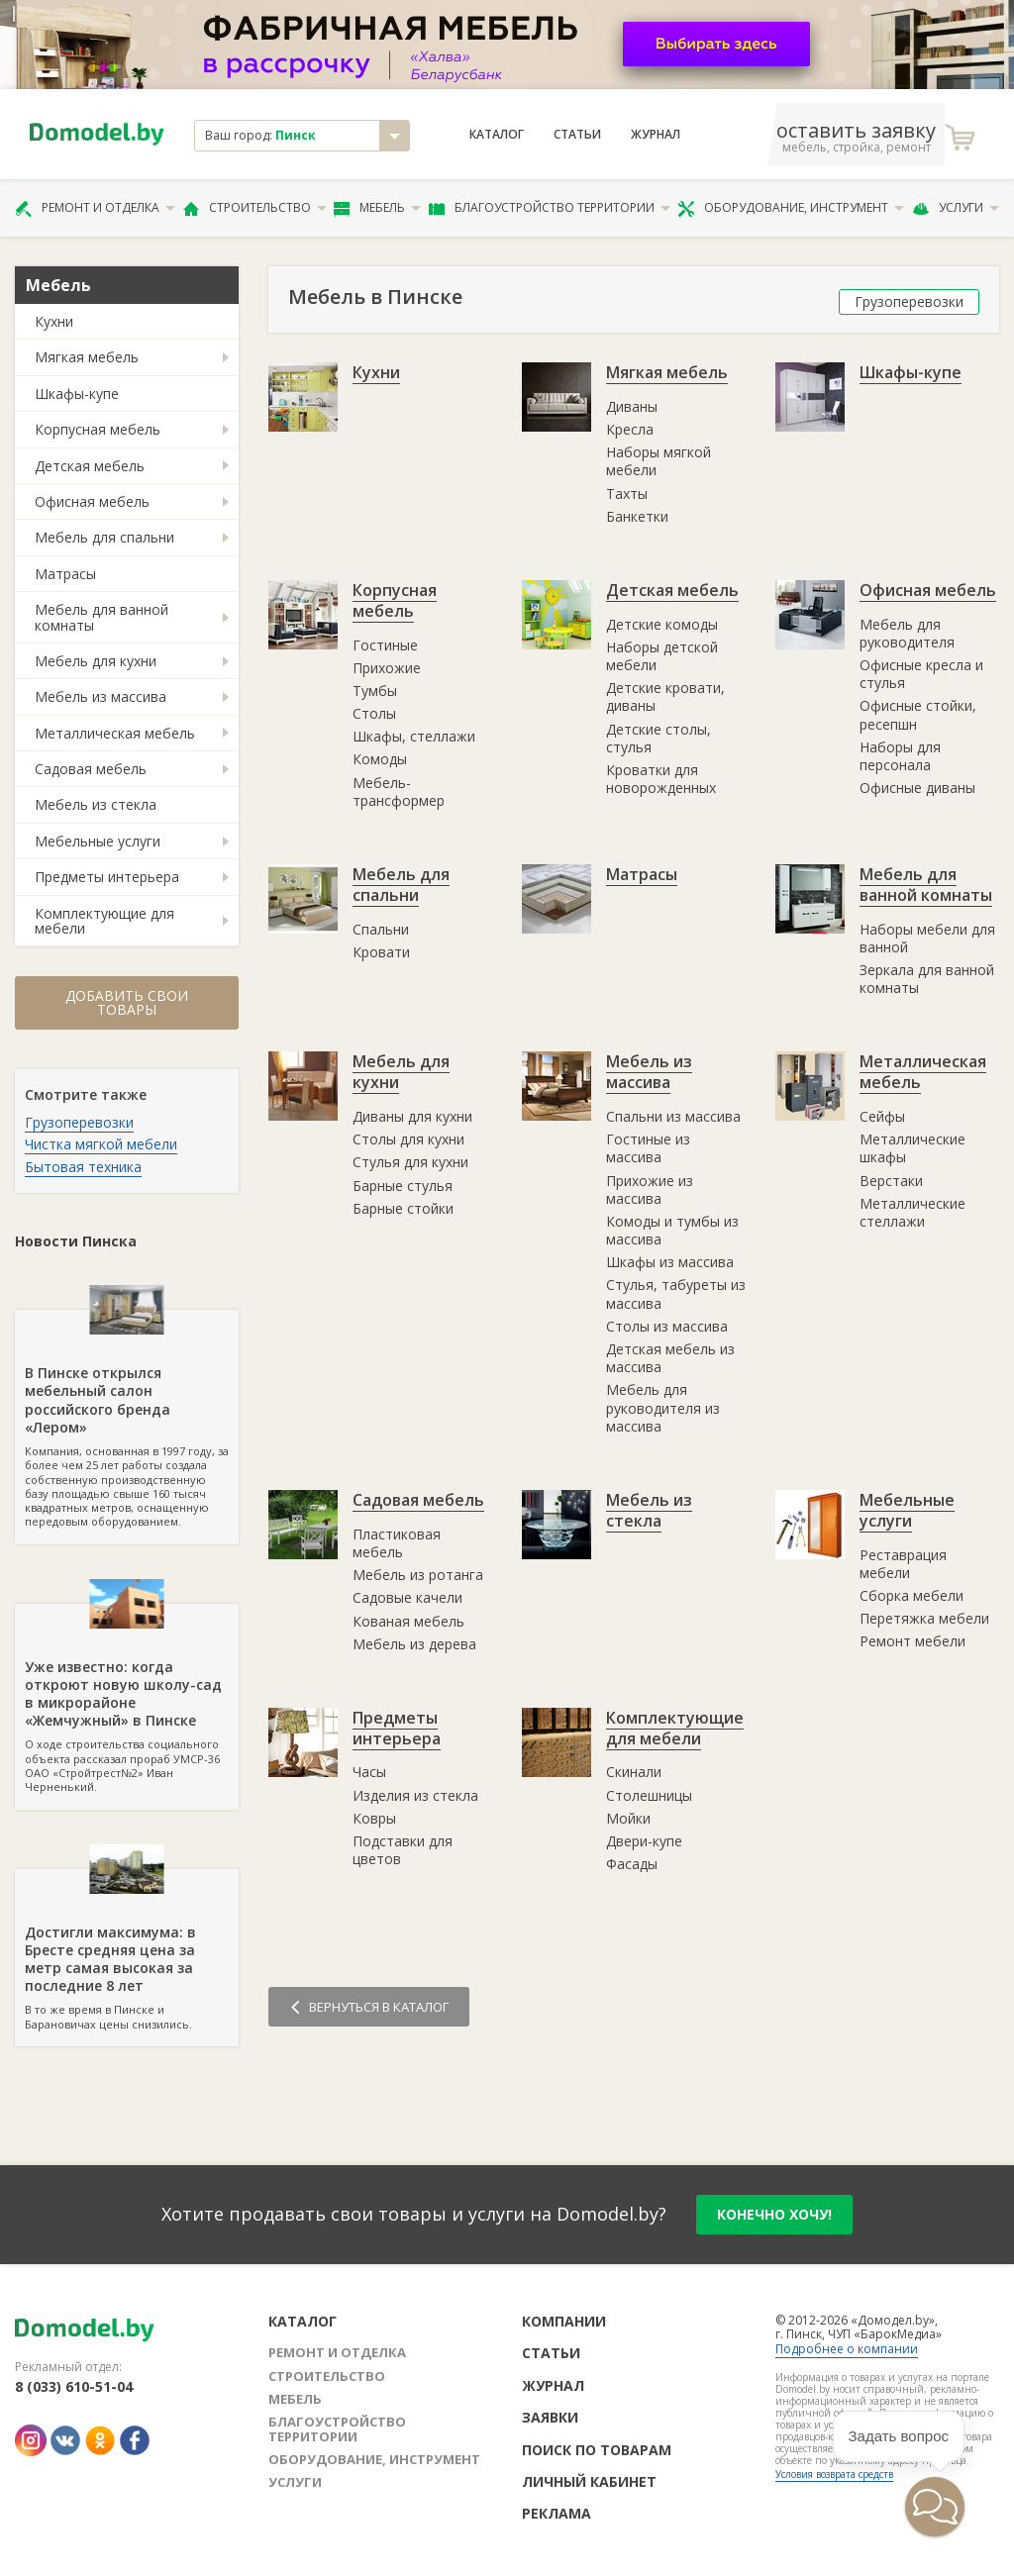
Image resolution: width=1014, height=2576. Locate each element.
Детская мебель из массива (670, 1357)
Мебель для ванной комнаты (101, 617)
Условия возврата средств (834, 2474)
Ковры (374, 1818)
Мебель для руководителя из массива (663, 1407)
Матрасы (65, 573)
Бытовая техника (83, 1166)
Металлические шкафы (912, 1148)
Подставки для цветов (403, 1850)
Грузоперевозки (79, 1122)
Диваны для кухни (412, 1116)
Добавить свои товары (126, 1002)
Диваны (632, 406)
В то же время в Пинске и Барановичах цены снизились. (127, 1950)
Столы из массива (667, 1326)
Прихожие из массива (649, 1189)
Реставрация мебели (903, 1563)
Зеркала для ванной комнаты (927, 978)
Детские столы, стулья (658, 738)
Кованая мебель (408, 1621)
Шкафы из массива (670, 1261)
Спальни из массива (673, 1116)
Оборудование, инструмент (790, 208)
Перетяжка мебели (924, 1618)
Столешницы (649, 1795)
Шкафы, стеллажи (414, 736)
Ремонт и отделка (95, 208)
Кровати (381, 951)
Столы (374, 713)
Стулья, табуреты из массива (676, 1293)
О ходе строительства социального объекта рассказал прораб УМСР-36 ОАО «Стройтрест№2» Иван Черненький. (127, 1699)
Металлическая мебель (115, 733)
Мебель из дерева (414, 1644)
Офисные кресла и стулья (921, 673)
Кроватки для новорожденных (661, 778)
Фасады (632, 1863)
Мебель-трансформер (399, 791)
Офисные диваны (917, 787)
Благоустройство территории (549, 208)
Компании (564, 2321)
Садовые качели (407, 1597)
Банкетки (637, 516)
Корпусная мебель (97, 429)
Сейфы (882, 1116)
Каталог (496, 135)
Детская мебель (90, 465)
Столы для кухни (408, 1139)
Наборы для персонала (900, 756)
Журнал (655, 135)
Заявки (550, 2417)
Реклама (556, 2513)
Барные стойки (403, 1208)
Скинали (633, 1771)
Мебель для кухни (95, 660)
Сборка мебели (911, 1595)
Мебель (377, 208)
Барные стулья (403, 1185)
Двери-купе (644, 1841)
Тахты (627, 493)
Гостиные (385, 645)
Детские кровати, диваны (665, 696)
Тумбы (375, 690)
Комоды (380, 758)
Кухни (54, 321)
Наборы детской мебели (662, 656)
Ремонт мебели (912, 1641)
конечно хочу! (774, 2214)
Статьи (577, 135)
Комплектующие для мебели (104, 921)
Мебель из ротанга (418, 1574)
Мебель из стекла (95, 804)
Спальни (381, 929)
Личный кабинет (589, 2481)
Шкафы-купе (77, 393)
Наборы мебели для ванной (927, 938)
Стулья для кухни (410, 1161)
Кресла (630, 429)
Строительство (255, 208)
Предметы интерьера (107, 876)
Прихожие (387, 667)
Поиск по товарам (596, 2449)
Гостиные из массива (648, 1148)
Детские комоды (662, 624)
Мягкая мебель (87, 356)
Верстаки (891, 1180)
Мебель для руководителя (907, 633)
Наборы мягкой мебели (658, 461)
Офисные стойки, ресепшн (918, 714)
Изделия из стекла (415, 1795)
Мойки (628, 1818)
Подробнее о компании (846, 2348)
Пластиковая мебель (397, 1543)
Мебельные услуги (97, 841)
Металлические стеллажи (912, 1212)
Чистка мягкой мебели (101, 1144)
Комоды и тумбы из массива (672, 1230)
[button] (934, 2506)
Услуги (955, 208)
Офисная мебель (92, 501)
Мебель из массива (100, 696)
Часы (369, 1771)
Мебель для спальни (104, 537)
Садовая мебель (91, 768)
